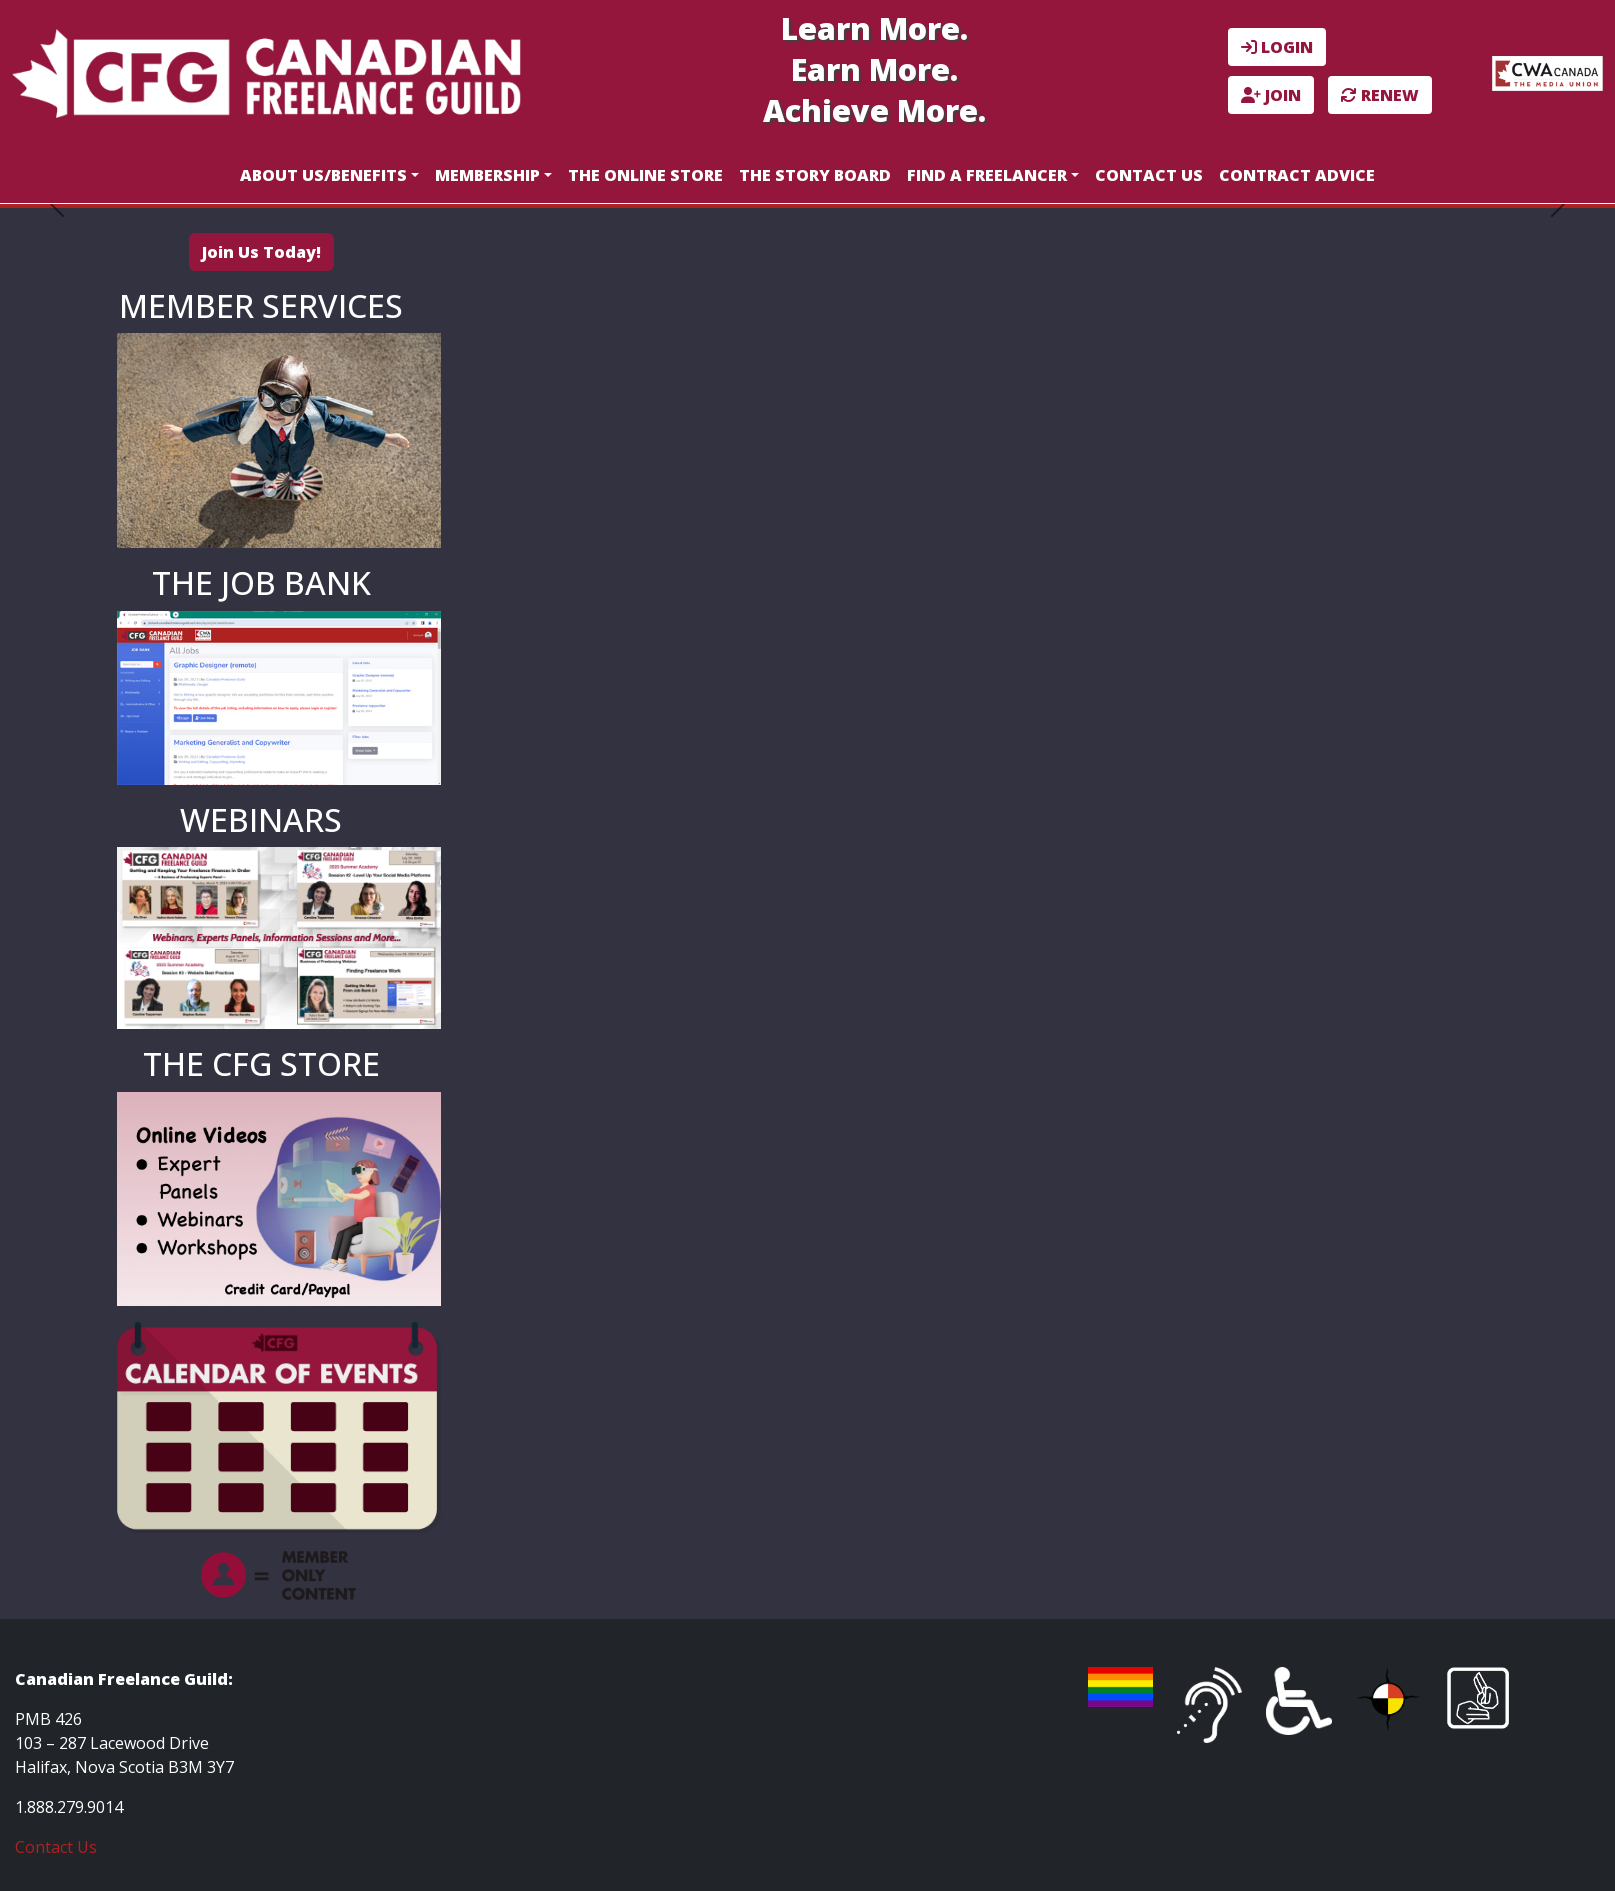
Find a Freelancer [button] (987, 175)
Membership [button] (487, 175)
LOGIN (1277, 47)
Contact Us (1149, 175)
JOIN (1271, 95)
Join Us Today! (261, 252)
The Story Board (815, 175)
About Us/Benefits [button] (323, 175)
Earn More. (874, 69)
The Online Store (645, 175)
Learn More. (874, 28)
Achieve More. (874, 110)
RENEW (1380, 95)
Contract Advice (1297, 175)
